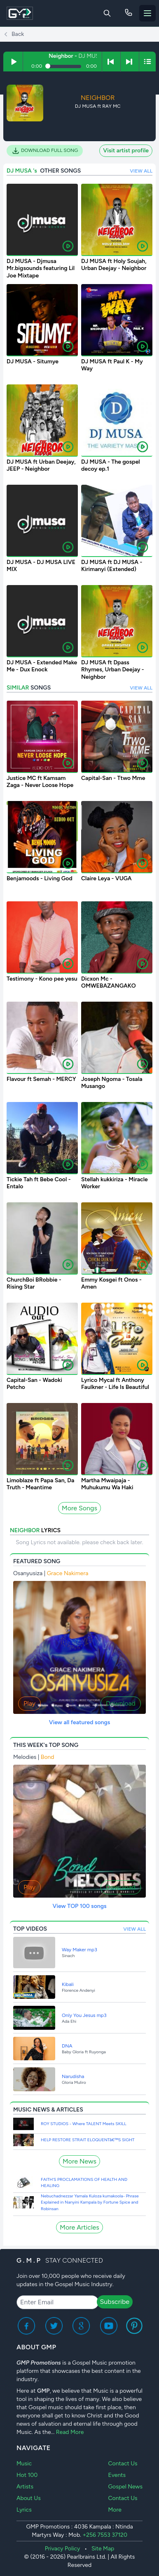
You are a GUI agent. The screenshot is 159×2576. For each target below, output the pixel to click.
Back (13, 34)
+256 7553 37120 (104, 2534)
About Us (28, 2498)
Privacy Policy (62, 2548)
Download (121, 1703)
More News (79, 2161)
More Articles (79, 2227)
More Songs (79, 1508)
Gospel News (125, 2486)
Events (117, 2475)
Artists (24, 2486)
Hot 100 (26, 2475)
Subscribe (114, 2302)
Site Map (102, 2548)
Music (24, 2463)
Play (29, 1703)
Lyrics (24, 2509)
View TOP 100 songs (79, 1906)
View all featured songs (79, 1722)
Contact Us (122, 2463)
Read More (70, 2432)
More (114, 2509)
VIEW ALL (141, 171)
